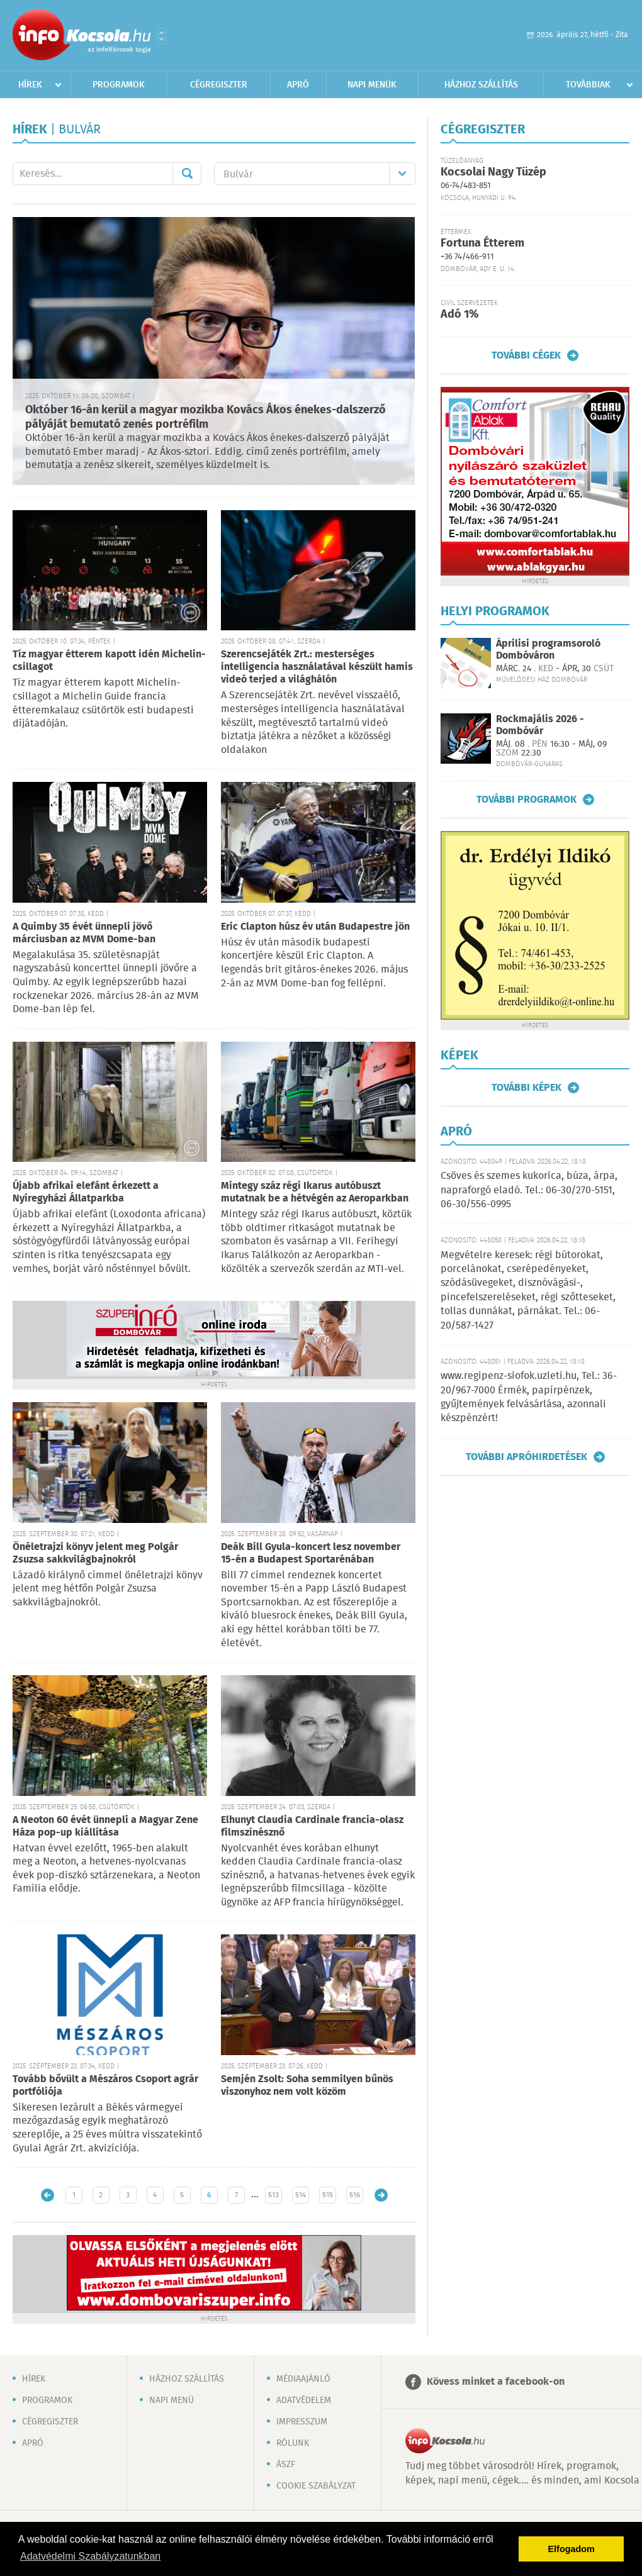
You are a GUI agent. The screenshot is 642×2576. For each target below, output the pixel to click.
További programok (526, 799)
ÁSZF (285, 2465)
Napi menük (372, 85)
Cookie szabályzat (316, 2486)
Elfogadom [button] (571, 2549)
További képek (526, 1087)
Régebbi (381, 2195)
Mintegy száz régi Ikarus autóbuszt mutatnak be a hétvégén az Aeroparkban (314, 1192)
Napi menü (171, 2400)
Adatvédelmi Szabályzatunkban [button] (90, 2556)
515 (327, 2195)
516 (354, 2195)
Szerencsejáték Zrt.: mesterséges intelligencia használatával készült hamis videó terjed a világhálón (317, 667)
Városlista (161, 36)
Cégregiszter (218, 85)
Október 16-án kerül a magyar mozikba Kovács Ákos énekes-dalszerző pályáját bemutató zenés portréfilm (205, 417)
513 (273, 2195)
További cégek (526, 355)
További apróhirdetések (526, 1457)
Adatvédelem (303, 2400)
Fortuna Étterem (482, 243)
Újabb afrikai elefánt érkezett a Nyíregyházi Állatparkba (86, 1192)
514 (300, 2195)
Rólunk (292, 2443)
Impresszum (301, 2422)
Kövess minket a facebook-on (496, 2382)
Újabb (47, 2195)
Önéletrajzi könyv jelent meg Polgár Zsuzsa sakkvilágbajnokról (95, 1553)
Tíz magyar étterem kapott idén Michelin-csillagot (109, 661)
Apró (298, 85)
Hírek (30, 85)
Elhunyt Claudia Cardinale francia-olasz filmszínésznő (312, 1826)
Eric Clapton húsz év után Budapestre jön (315, 927)
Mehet (186, 173)
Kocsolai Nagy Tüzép (493, 172)
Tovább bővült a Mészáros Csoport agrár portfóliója (105, 2085)
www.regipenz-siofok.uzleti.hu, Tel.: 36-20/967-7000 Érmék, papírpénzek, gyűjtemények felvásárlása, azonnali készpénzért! (529, 1397)
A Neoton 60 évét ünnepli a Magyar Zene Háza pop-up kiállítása (105, 1826)
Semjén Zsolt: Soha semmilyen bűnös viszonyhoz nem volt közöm (307, 2085)
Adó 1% (459, 314)
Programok (119, 85)
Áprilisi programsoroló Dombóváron (548, 650)
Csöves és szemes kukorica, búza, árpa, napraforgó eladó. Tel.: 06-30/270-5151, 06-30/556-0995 (529, 1190)
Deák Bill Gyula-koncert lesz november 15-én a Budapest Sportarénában (310, 1553)
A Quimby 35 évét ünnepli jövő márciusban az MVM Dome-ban (84, 933)
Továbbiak (588, 85)
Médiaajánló (303, 2379)
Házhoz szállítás (481, 85)
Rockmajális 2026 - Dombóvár (540, 725)
